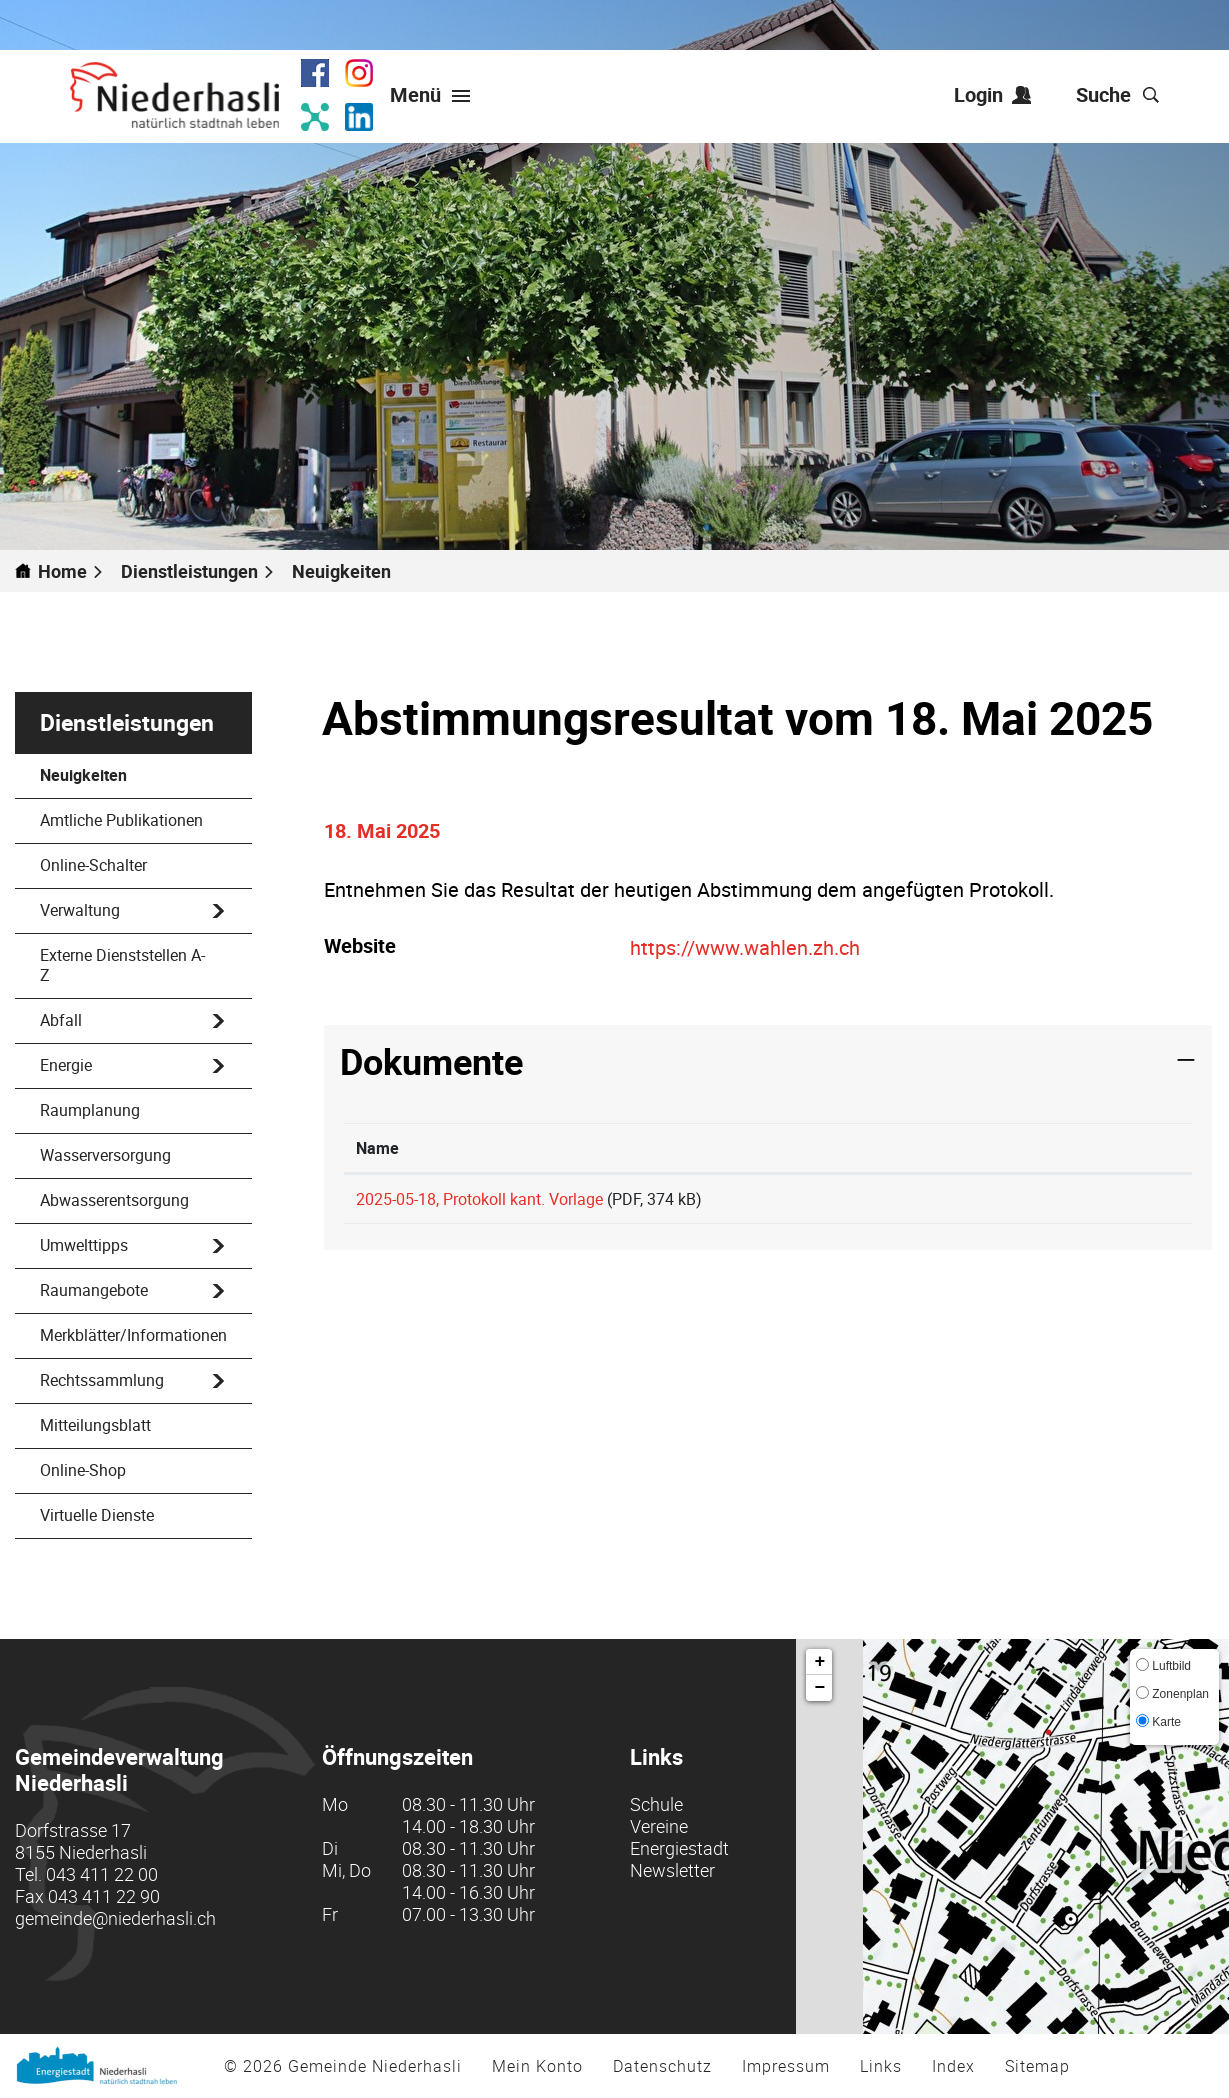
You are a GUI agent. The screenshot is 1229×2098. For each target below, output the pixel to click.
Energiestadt (679, 1848)
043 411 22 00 (102, 1874)
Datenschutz (662, 2066)
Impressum (786, 2066)
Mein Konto (537, 2066)
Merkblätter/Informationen (133, 1335)
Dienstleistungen (127, 722)
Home (62, 571)
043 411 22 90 (104, 1896)
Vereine (659, 1826)
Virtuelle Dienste (97, 1515)
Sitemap (1037, 2066)
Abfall (61, 1020)
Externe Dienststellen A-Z (122, 965)
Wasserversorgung (105, 1155)
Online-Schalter (93, 865)
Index (953, 2066)
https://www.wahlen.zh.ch (757, 947)
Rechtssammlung (102, 1380)
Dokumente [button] (431, 1061)
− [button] (820, 1688)
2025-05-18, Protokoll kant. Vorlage (479, 1199)
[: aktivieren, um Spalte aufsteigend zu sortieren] (1076, 1148)
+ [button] (820, 1662)
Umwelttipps (84, 1245)
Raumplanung (90, 1110)
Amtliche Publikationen (121, 820)
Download (1076, 1207)
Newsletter (672, 1870)
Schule (656, 1804)
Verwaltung (80, 910)
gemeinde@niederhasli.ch (115, 1918)
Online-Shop (83, 1470)
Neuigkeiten (131, 775)
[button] (198, 571)
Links (881, 2066)
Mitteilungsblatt (95, 1425)
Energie (66, 1065)
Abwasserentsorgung (114, 1200)
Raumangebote (94, 1290)
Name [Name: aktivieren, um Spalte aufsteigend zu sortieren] (377, 1148)
